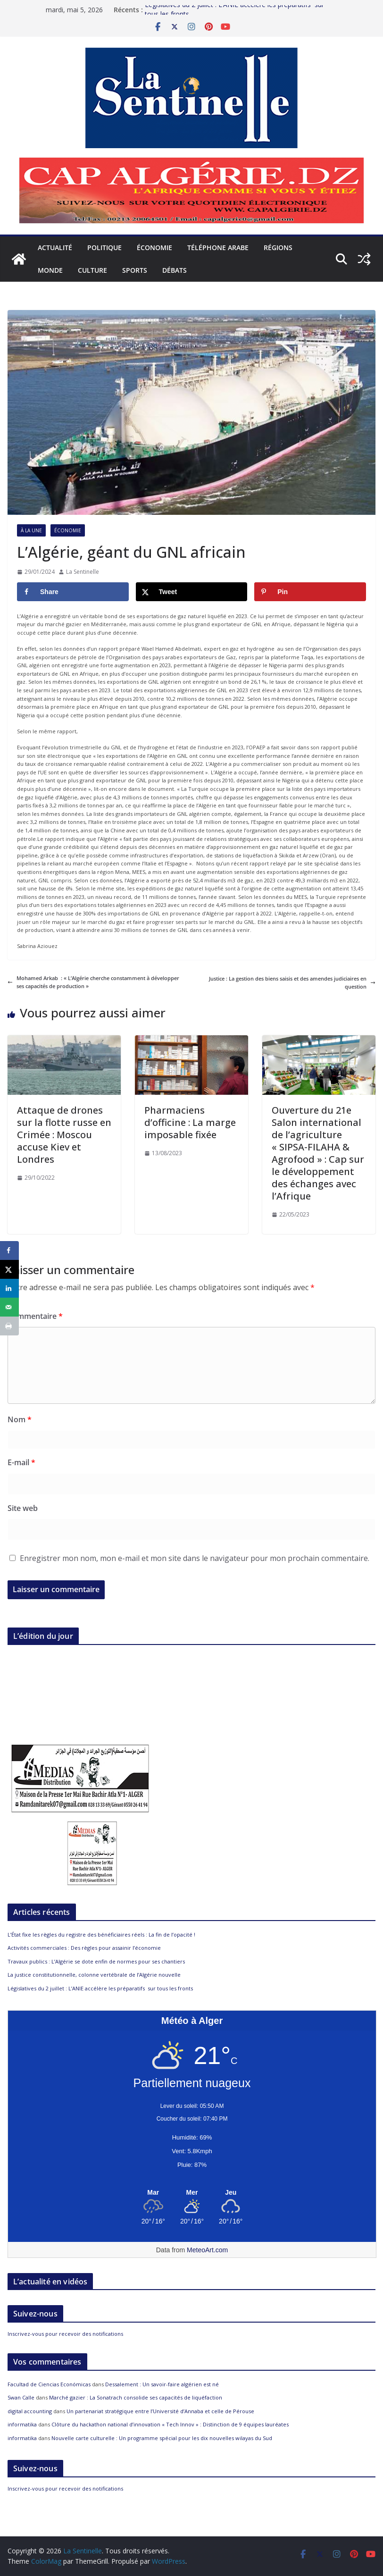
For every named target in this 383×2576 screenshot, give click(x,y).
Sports (134, 270)
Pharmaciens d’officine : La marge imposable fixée (190, 1122)
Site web (23, 1508)
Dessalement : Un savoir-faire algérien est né (162, 2384)
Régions (278, 247)
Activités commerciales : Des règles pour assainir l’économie (84, 1947)
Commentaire (35, 1316)
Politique (104, 247)
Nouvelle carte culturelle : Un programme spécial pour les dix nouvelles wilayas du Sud (161, 2438)
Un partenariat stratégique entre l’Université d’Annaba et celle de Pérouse (160, 2411)
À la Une (31, 530)
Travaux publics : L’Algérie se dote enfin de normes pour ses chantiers (96, 1961)
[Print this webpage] (9, 1326)
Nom (20, 1419)
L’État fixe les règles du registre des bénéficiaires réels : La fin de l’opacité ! (101, 1934)
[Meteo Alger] (192, 2193)
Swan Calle (21, 2397)
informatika (22, 2424)
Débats (174, 270)
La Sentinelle (82, 572)
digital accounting (30, 2411)
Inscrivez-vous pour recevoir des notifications (65, 2333)
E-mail (21, 1462)
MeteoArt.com (207, 2250)
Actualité (55, 247)
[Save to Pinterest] (310, 591)
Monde (50, 270)
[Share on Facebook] (73, 591)
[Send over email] (9, 1307)
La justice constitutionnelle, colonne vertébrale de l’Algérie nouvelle (94, 1974)
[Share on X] (192, 591)
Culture (92, 270)
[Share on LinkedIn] (9, 1288)
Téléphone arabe (218, 247)
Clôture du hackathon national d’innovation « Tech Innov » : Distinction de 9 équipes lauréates (170, 2424)
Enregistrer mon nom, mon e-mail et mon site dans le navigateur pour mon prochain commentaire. (194, 1558)
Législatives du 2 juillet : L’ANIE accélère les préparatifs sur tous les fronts (100, 1988)
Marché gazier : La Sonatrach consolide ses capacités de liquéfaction (135, 2397)
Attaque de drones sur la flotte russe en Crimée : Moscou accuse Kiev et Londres (64, 1135)
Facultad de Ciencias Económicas (49, 2384)
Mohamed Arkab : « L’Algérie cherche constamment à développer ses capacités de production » (93, 982)
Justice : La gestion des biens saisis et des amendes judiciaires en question (292, 982)
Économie (154, 247)
